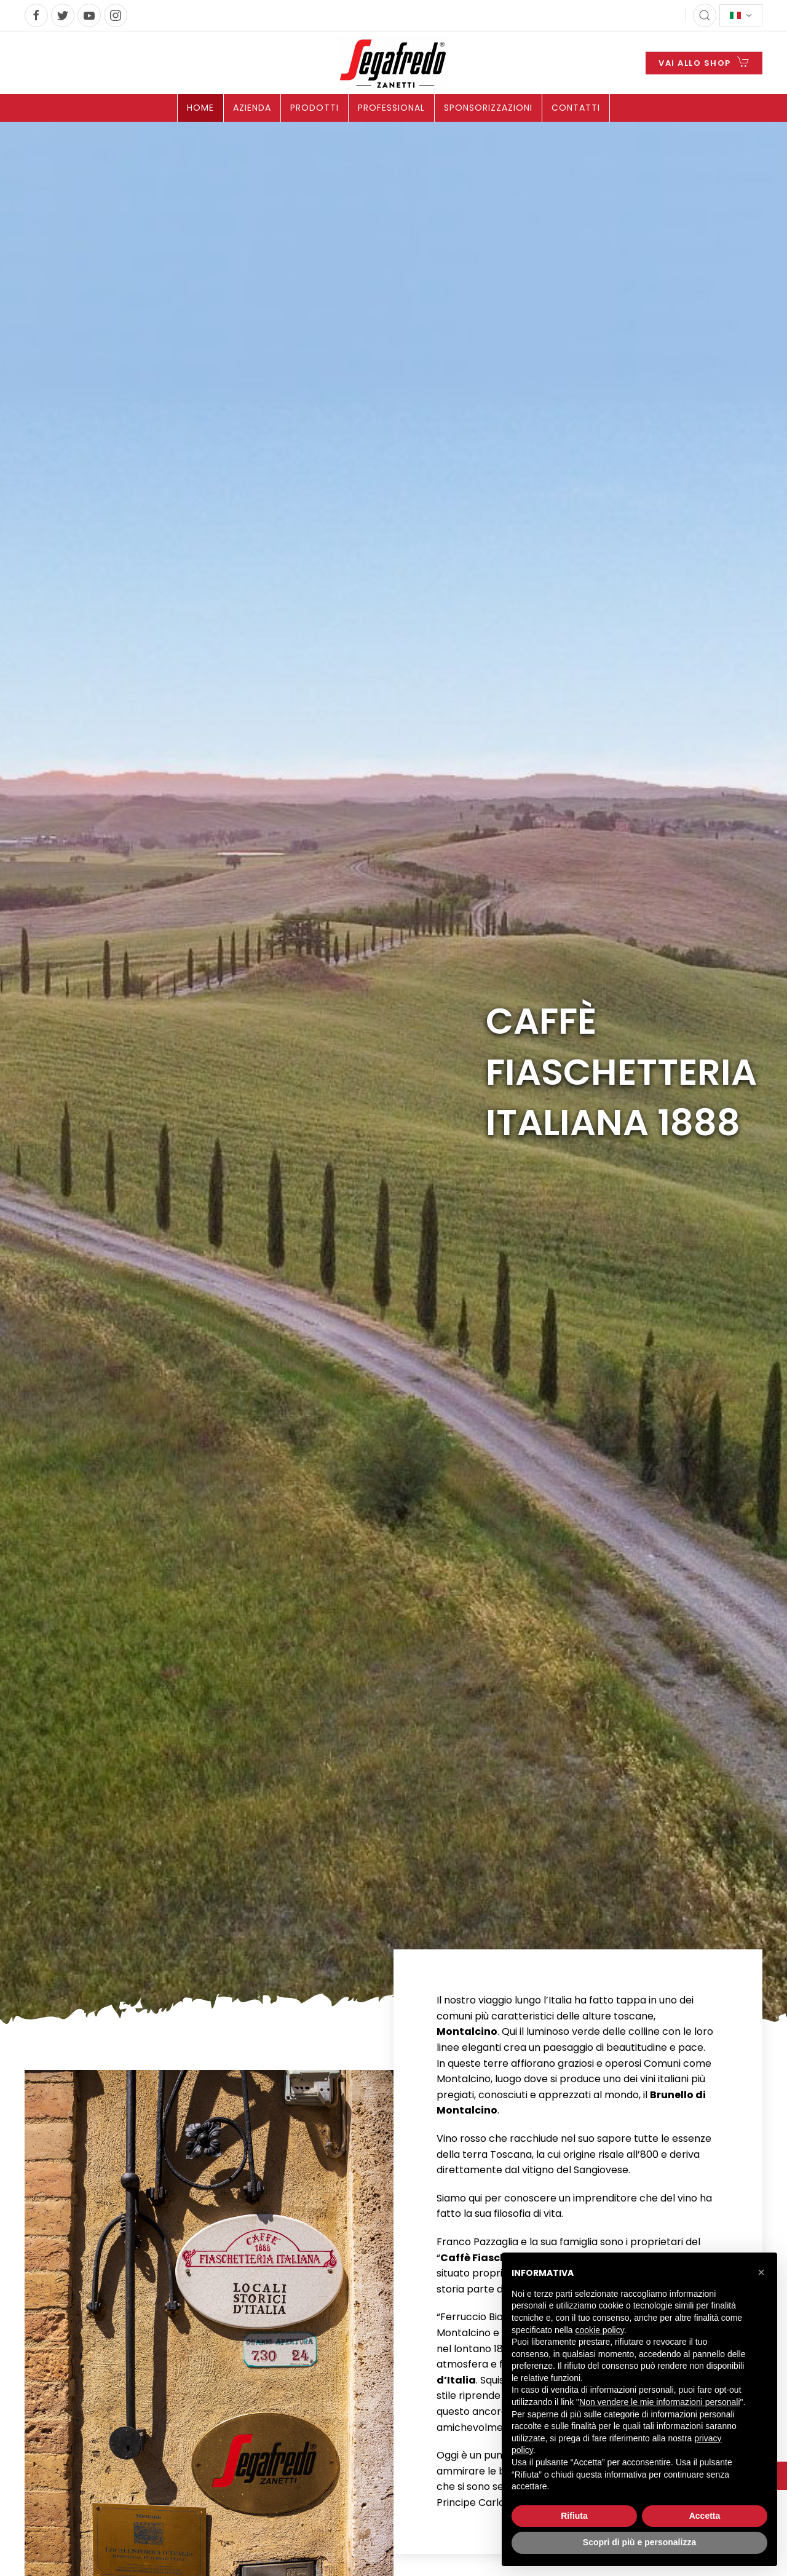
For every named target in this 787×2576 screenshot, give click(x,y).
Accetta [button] (705, 2516)
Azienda (252, 107)
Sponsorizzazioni (488, 107)
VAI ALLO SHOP (703, 61)
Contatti (576, 107)
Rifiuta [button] (574, 2516)
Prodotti (314, 107)
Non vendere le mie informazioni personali (659, 2402)
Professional (391, 107)
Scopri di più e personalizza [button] (639, 2542)
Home (200, 107)
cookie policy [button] (599, 2330)
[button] (761, 2272)
